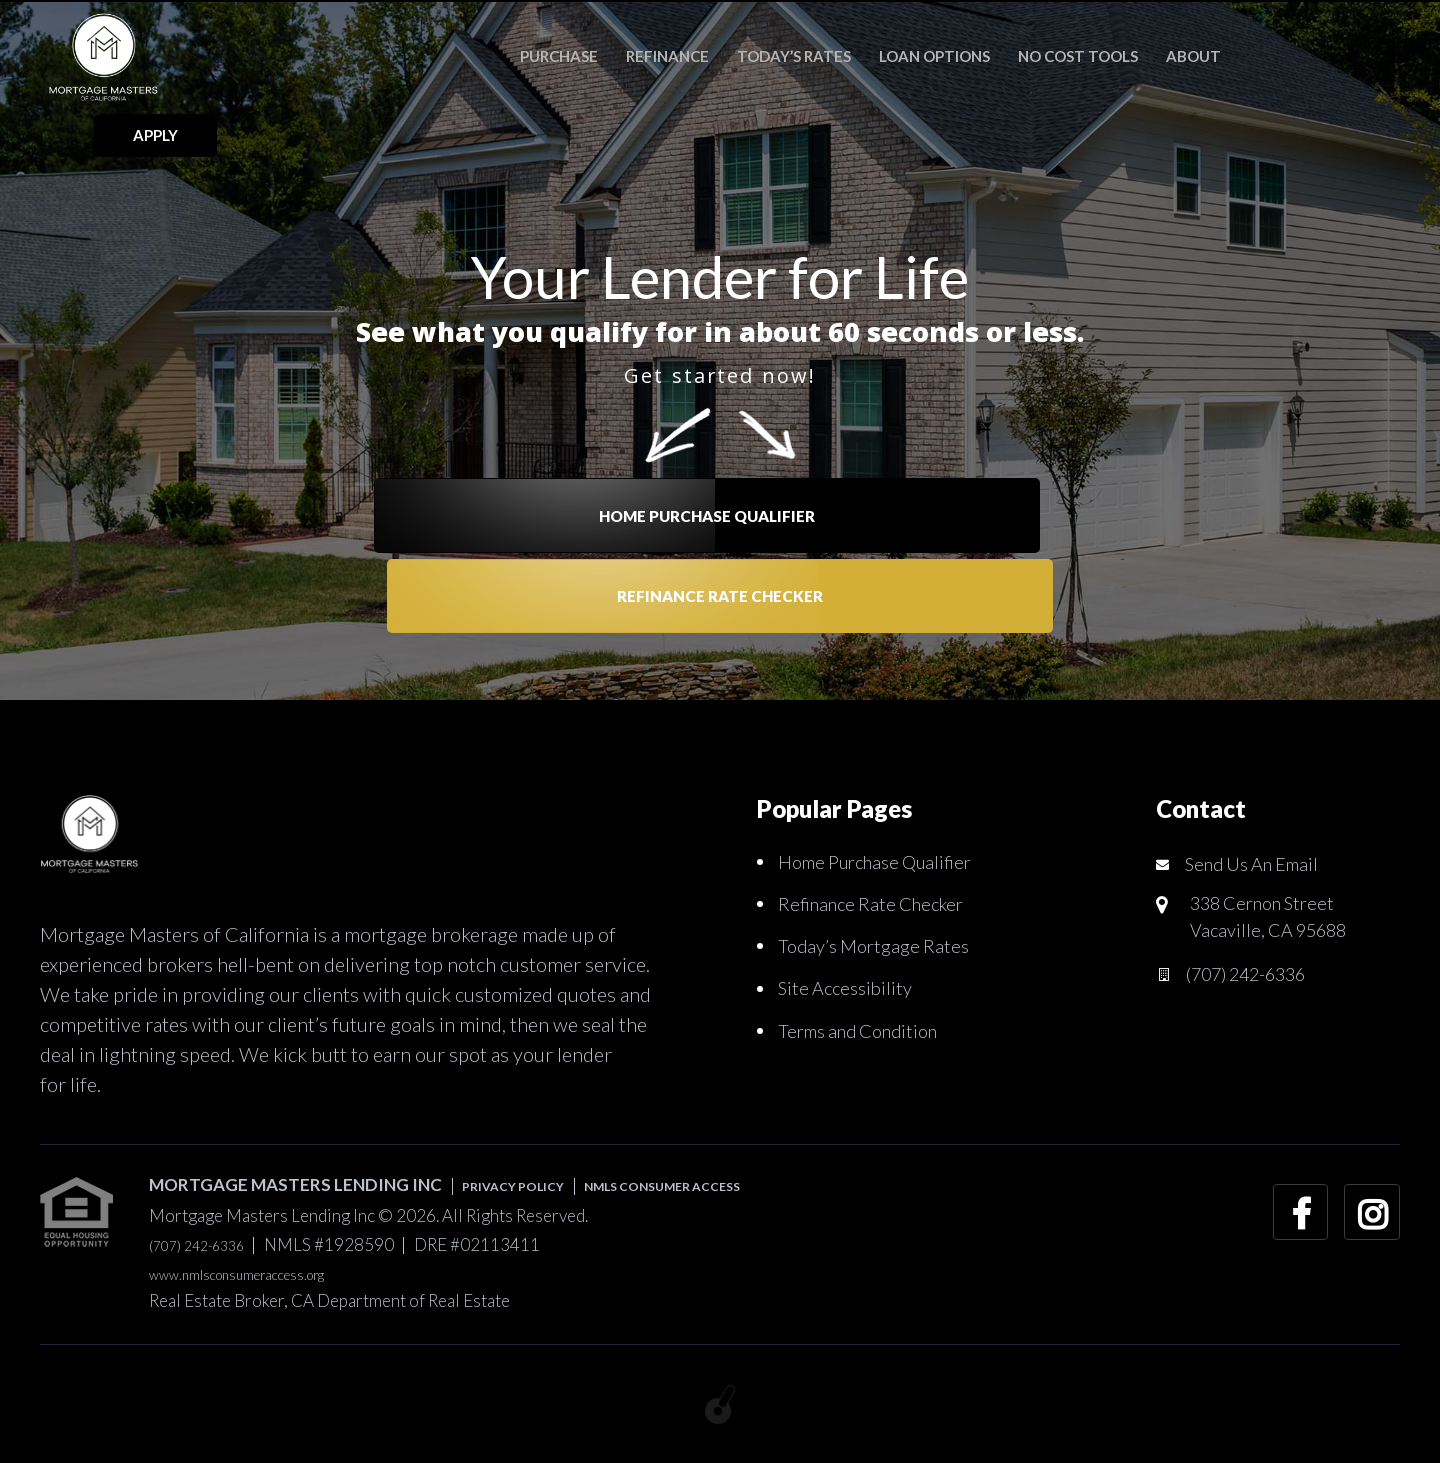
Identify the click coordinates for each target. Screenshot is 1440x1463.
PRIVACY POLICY (532, 1184)
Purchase (532, 56)
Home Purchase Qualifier (546, 457)
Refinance (640, 56)
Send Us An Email (1259, 864)
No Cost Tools (1051, 56)
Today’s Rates (767, 56)
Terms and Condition (866, 1029)
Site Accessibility (849, 987)
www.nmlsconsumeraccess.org (263, 1273)
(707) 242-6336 (1257, 981)
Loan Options (907, 56)
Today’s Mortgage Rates (879, 945)
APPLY (1338, 55)
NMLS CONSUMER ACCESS (729, 1184)
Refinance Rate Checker (895, 457)
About (1166, 56)
